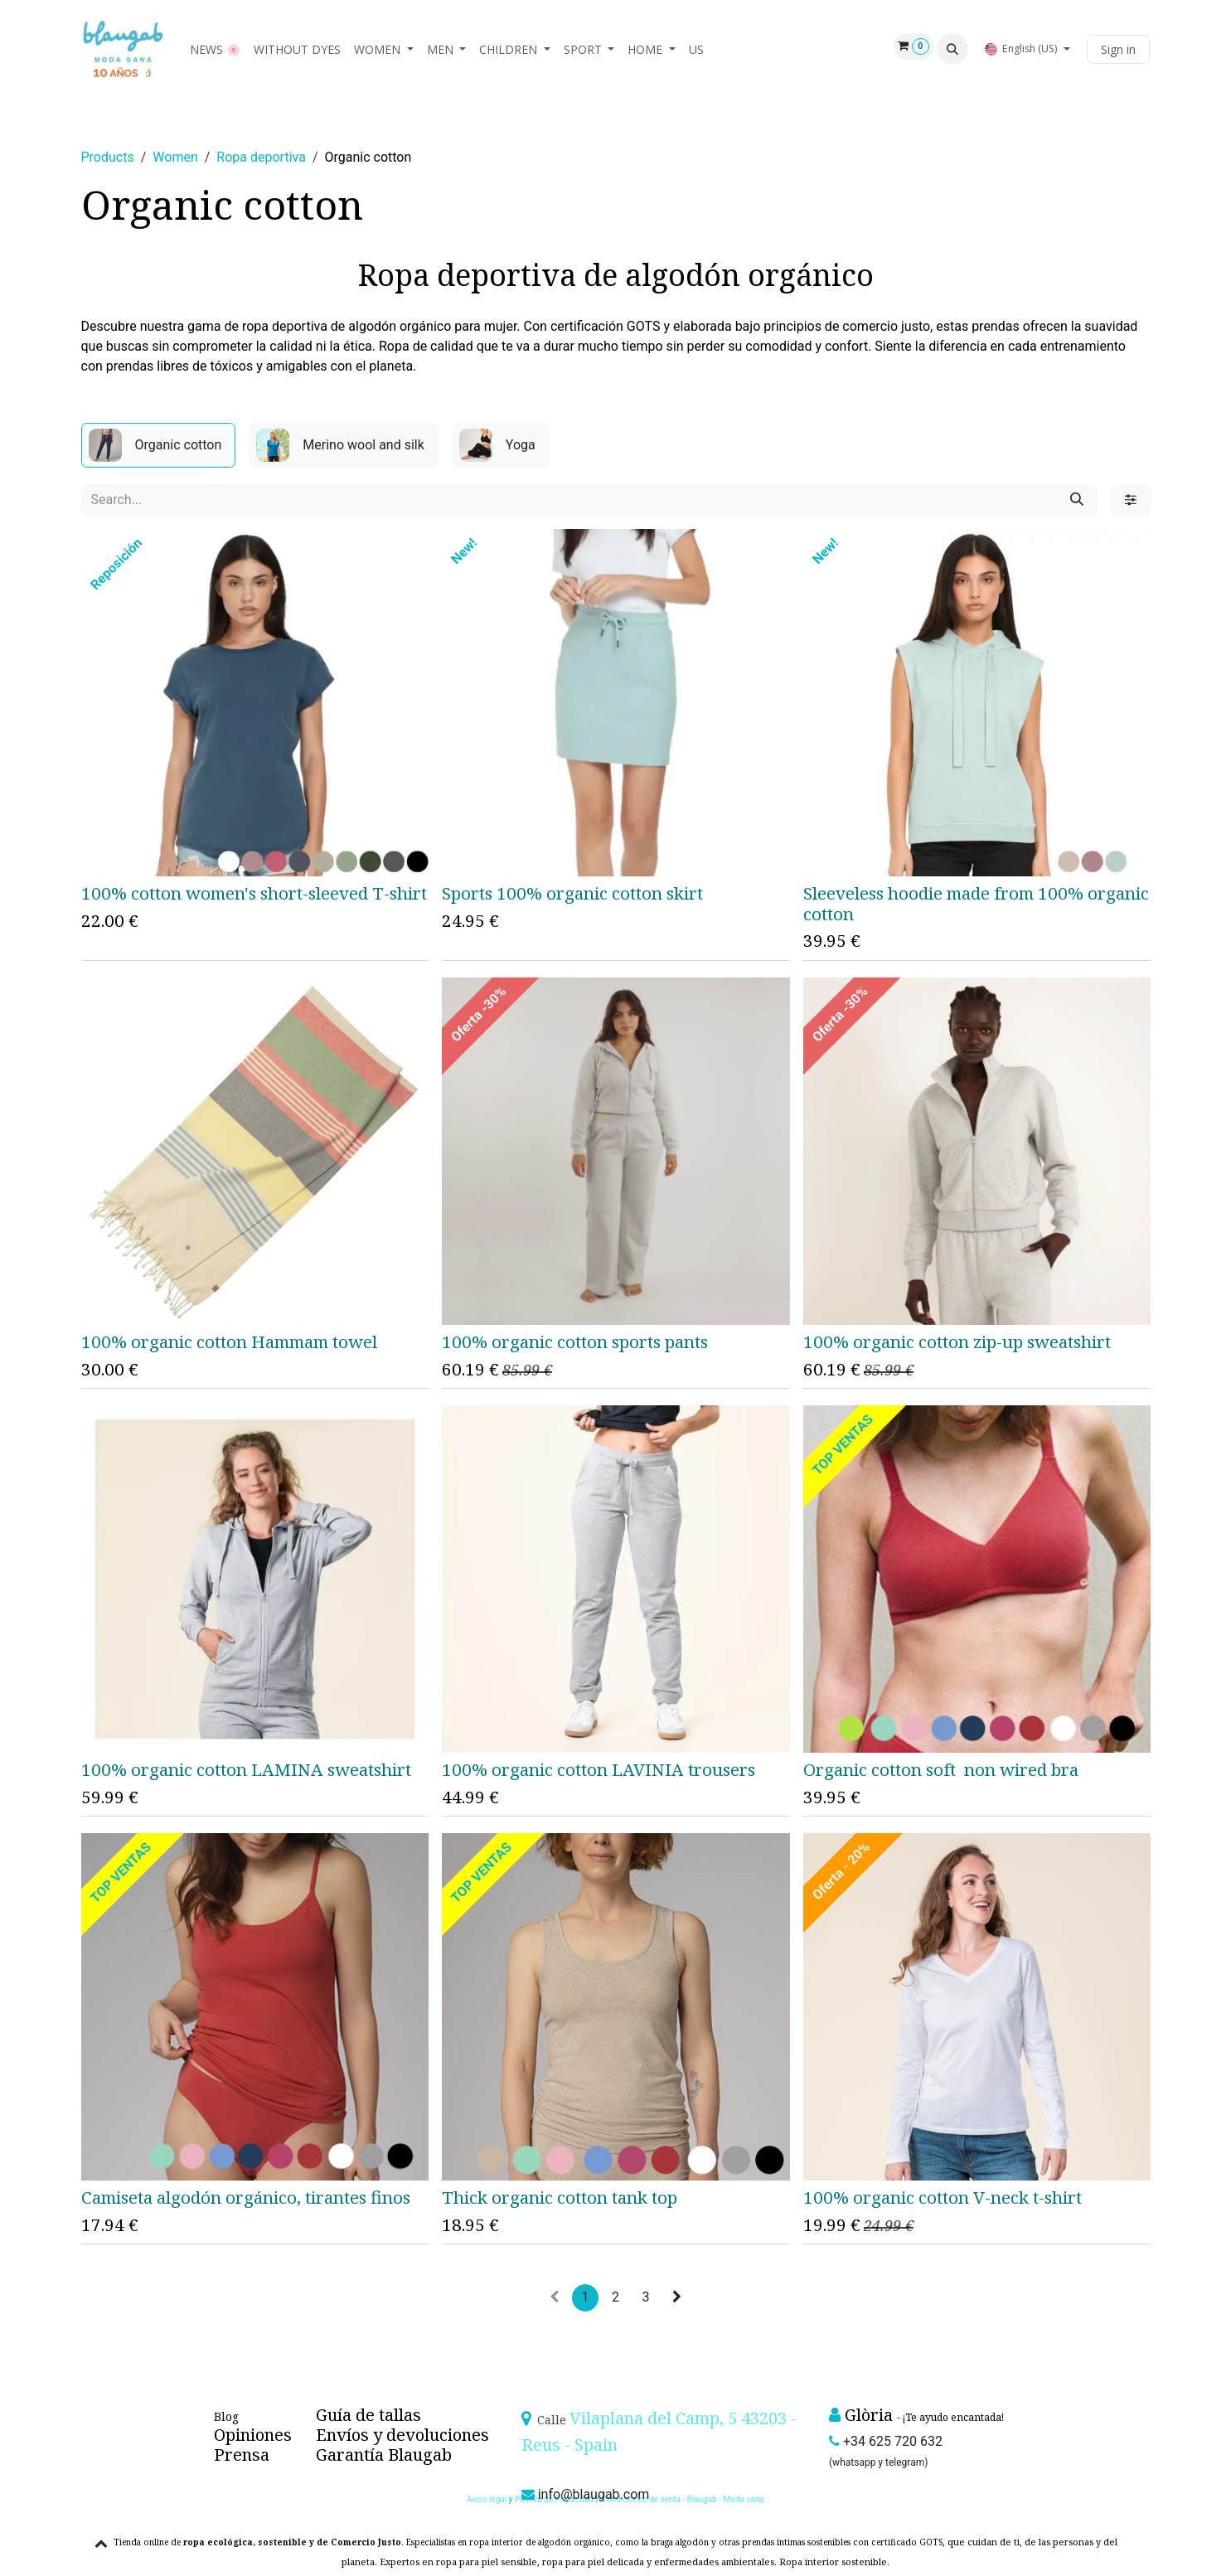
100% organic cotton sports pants (575, 1341)
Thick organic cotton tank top (559, 2197)
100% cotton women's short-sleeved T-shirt (254, 893)
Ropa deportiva (261, 157)
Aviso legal (488, 2499)
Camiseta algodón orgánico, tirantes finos (245, 2197)
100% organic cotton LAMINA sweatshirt (246, 1769)
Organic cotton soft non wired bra (940, 1769)
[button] (952, 49)
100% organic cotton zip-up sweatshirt (956, 1341)
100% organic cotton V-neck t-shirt (941, 2197)
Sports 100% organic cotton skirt (572, 893)
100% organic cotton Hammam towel (229, 1341)
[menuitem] (215, 49)
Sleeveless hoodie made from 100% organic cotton (975, 903)
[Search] (1077, 500)
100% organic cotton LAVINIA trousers (598, 1769)
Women (175, 157)
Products (107, 157)
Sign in (1118, 49)
